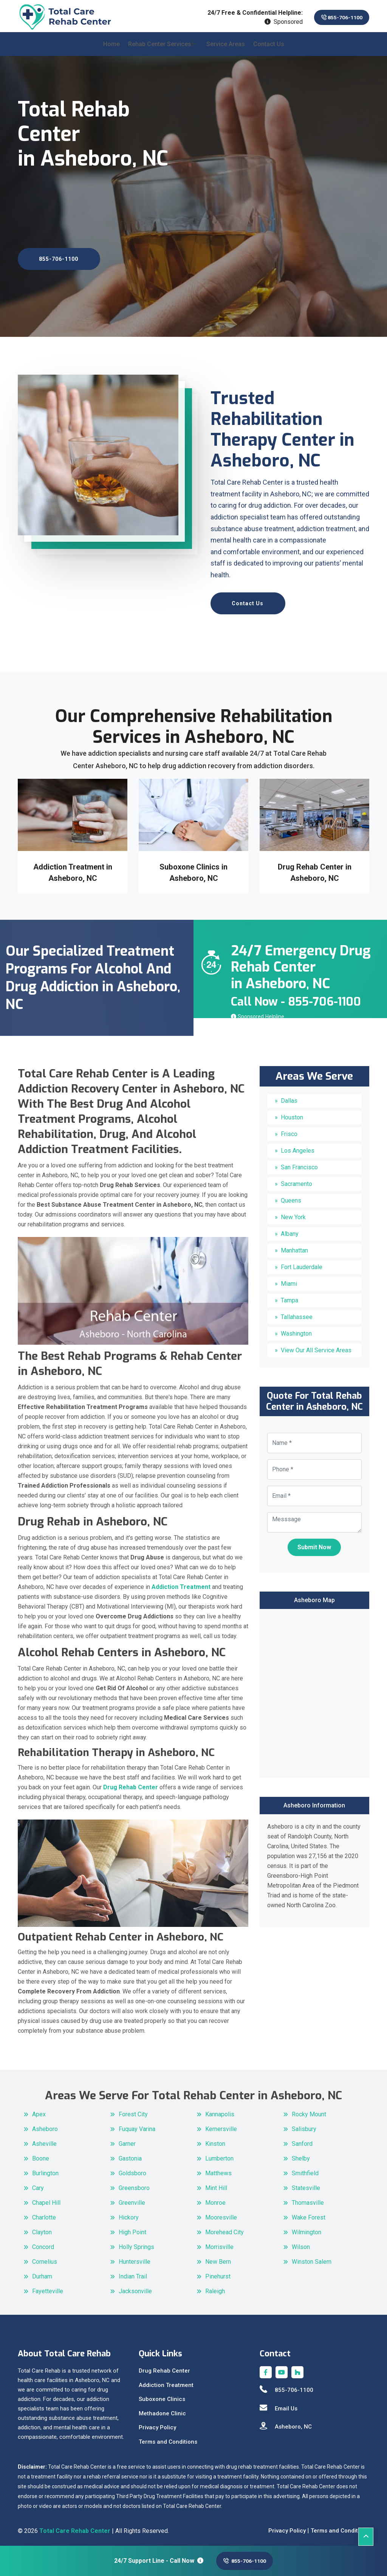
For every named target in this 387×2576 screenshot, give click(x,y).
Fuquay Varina (137, 2124)
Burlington (45, 2169)
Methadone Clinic (162, 2409)
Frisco (289, 1130)
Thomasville (308, 2198)
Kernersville (221, 2124)
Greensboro (134, 2183)
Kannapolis (219, 2110)
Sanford (302, 2139)
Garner (127, 2139)
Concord (43, 2242)
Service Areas (225, 49)
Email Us (278, 2404)
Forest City (133, 2110)
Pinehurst (218, 2272)
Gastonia (130, 2154)
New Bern (218, 2257)
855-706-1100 (335, 17)
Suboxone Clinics (162, 2395)
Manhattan (294, 1246)
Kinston (215, 2139)
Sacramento (296, 1180)
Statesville (306, 2183)
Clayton (42, 2228)
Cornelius (44, 2257)
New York (293, 1213)
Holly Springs (136, 2242)
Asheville (44, 2139)
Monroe (215, 2198)
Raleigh (215, 2287)
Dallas (289, 1096)
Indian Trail (133, 2272)
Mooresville (221, 2213)
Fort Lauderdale (301, 1263)
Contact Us (268, 49)
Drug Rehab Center (164, 2367)
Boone (40, 2154)
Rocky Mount (309, 2110)
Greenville (132, 2198)
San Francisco (299, 1163)
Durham (42, 2272)
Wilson (301, 2242)
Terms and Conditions (168, 2437)
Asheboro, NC (286, 2422)
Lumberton (219, 2154)
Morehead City (224, 2228)
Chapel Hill (46, 2198)
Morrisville (219, 2242)
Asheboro (45, 2124)
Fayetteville (47, 2287)
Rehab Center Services (159, 49)
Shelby (301, 2154)
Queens (291, 1196)
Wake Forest (308, 2213)
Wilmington (306, 2228)
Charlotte (44, 2213)
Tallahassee (297, 1313)
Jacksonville (135, 2287)
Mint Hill (216, 2183)
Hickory (129, 2213)
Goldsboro (132, 2169)
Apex (39, 2110)
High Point (132, 2228)
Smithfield (305, 2169)
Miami (289, 1279)
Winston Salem (311, 2257)
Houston (292, 1113)
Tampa (289, 1296)
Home (111, 49)
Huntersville (134, 2257)
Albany (290, 1230)
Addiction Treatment (166, 2381)
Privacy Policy (157, 2423)
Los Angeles (297, 1146)
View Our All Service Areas (316, 1346)
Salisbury (304, 2124)
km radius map (314, 1688)
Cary (38, 2183)
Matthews (218, 2169)
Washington (296, 1329)
